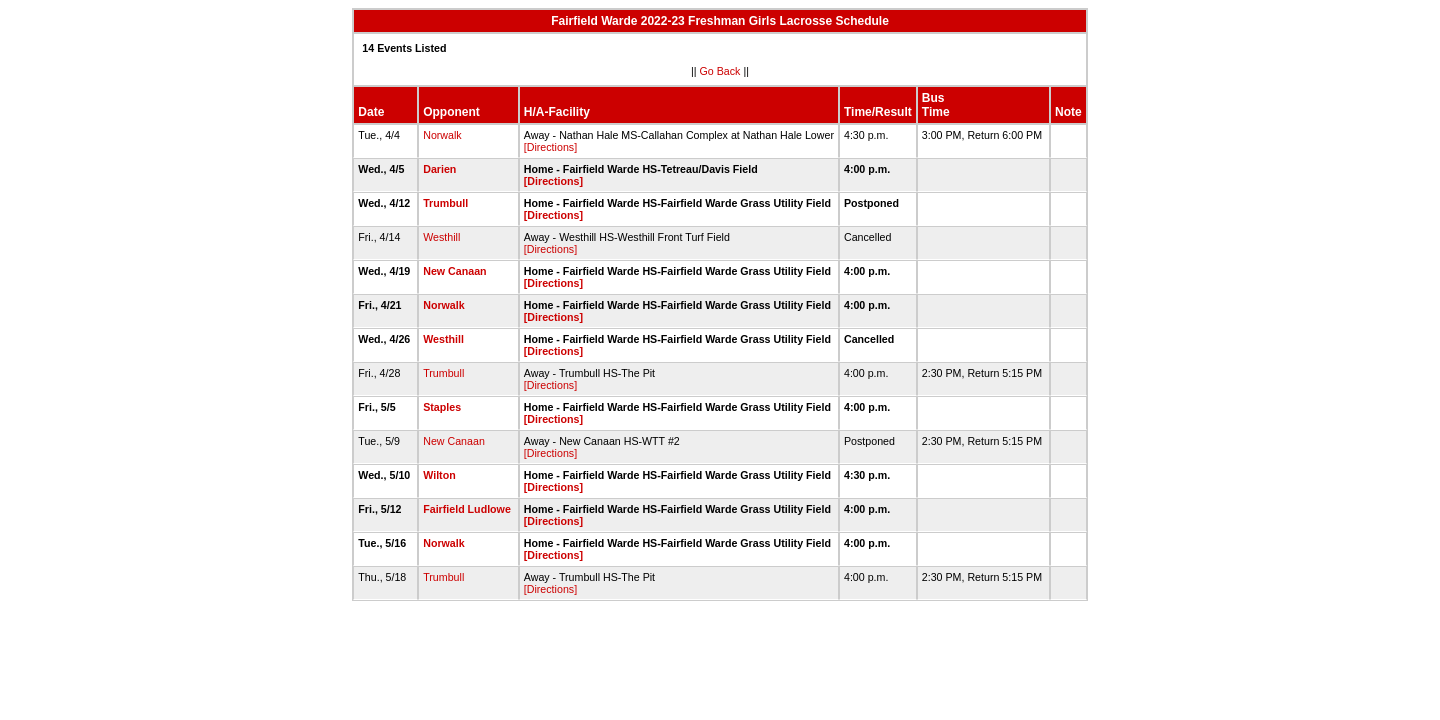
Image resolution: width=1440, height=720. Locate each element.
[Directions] (550, 147)
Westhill (441, 237)
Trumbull (445, 203)
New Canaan (454, 271)
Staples (442, 407)
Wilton (439, 475)
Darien (439, 169)
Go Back (720, 71)
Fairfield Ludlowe (467, 509)
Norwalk (442, 135)
